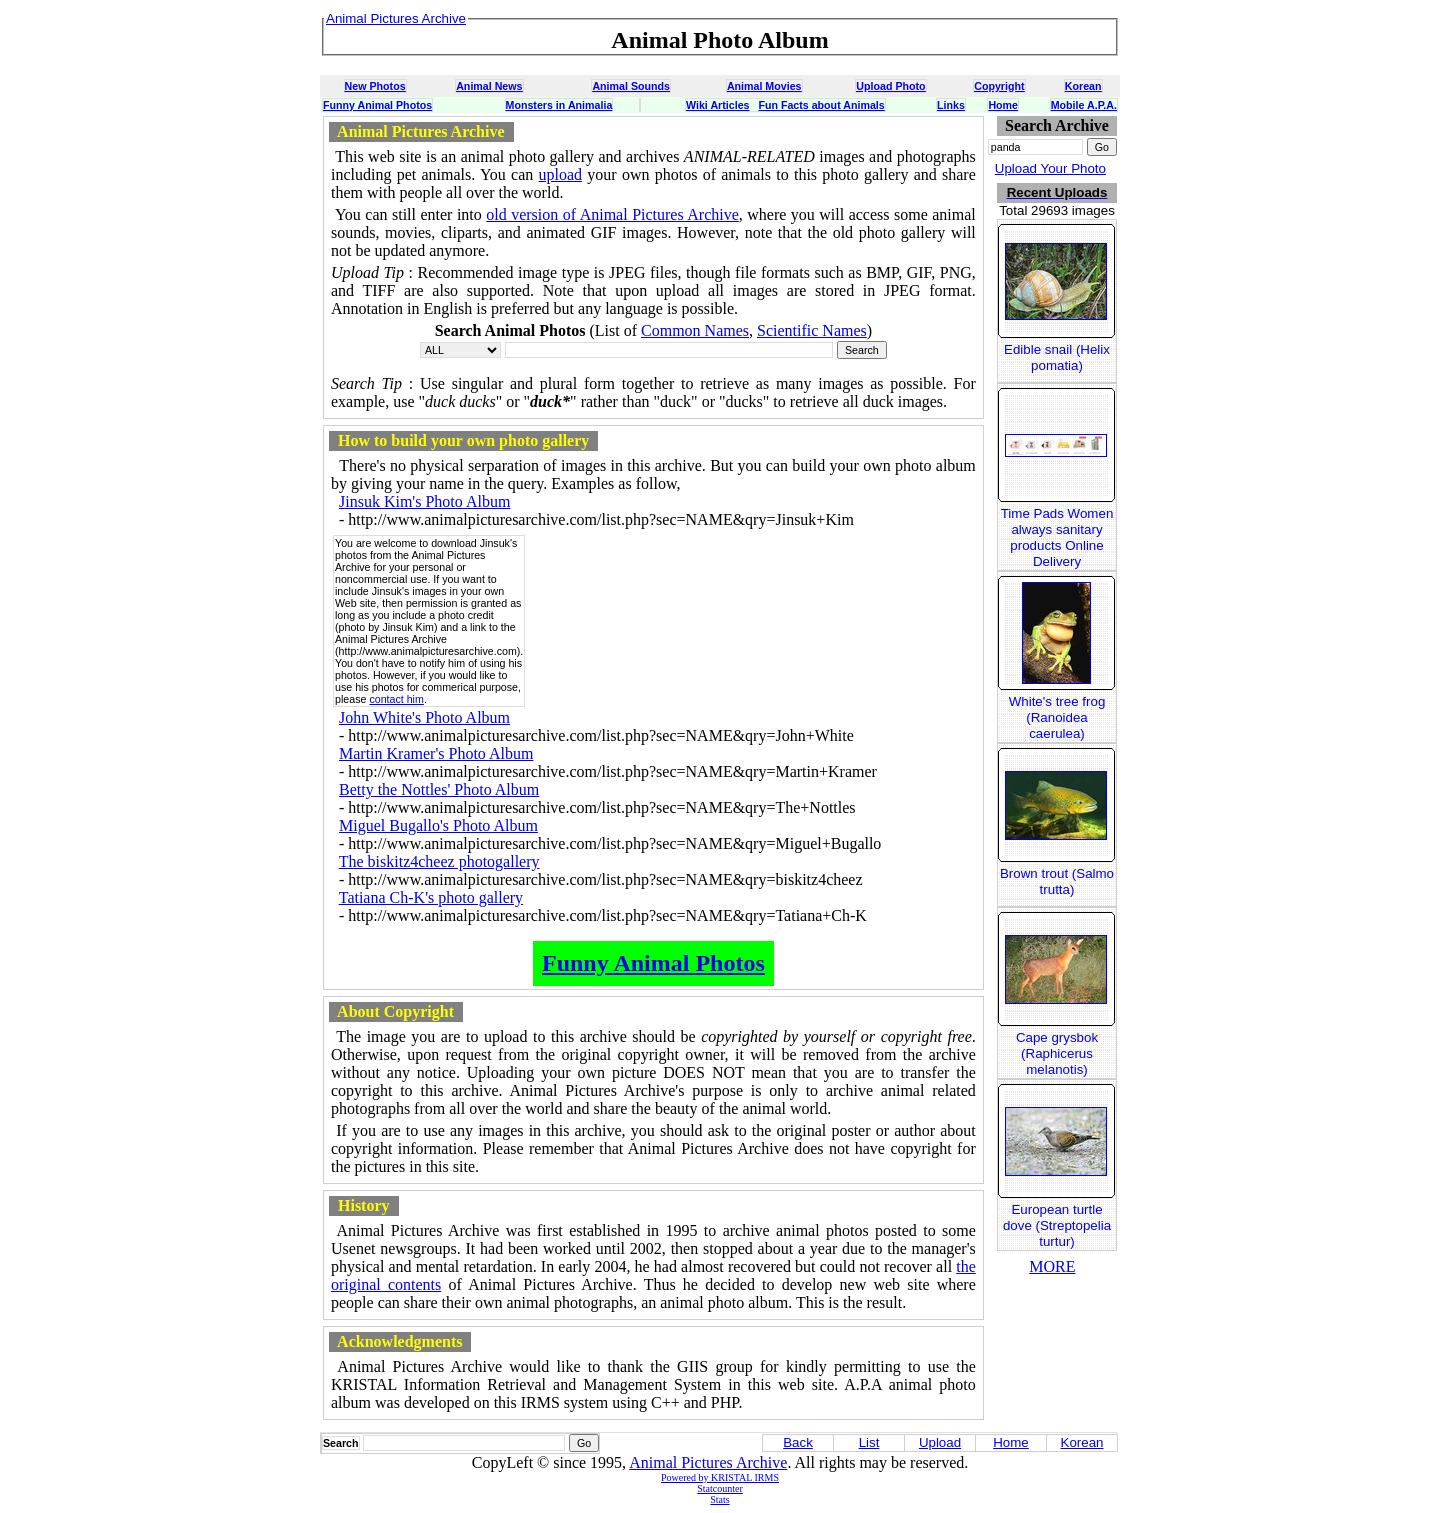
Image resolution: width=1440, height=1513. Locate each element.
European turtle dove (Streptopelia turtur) (1057, 1225)
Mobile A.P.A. (1084, 105)
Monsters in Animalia (559, 105)
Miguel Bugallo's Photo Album (438, 825)
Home (1003, 105)
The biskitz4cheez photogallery (439, 861)
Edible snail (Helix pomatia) (1057, 357)
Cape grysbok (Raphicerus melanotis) (1057, 1053)
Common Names (695, 330)
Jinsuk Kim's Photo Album (424, 501)
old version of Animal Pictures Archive (612, 214)
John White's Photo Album (424, 717)
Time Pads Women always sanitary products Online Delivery (1057, 537)
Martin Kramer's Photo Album (436, 753)
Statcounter (720, 1488)
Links (951, 105)
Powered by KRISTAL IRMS (720, 1477)
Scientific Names (812, 330)
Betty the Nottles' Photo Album (439, 789)
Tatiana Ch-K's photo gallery (431, 897)
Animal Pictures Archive (708, 1462)
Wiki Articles (717, 105)
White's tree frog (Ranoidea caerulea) (1057, 717)
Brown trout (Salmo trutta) (1057, 881)
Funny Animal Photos (377, 105)
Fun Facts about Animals (821, 105)
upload (561, 174)
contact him (396, 699)
